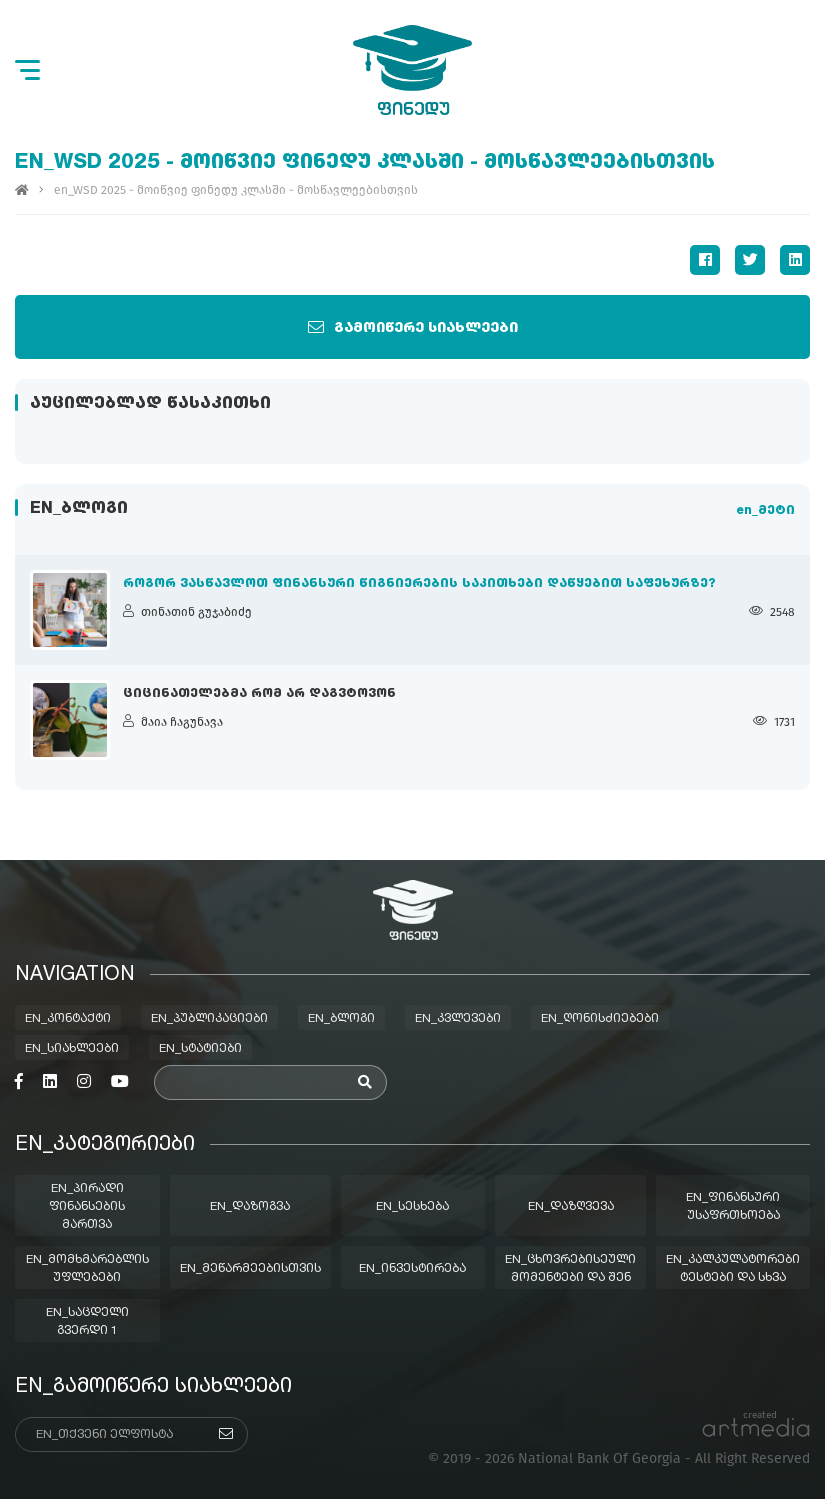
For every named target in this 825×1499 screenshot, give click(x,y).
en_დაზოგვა (250, 1207)
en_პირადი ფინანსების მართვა (87, 1207)
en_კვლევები (458, 1019)
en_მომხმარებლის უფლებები (87, 1269)
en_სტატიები (200, 1049)
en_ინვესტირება (412, 1269)
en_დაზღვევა (571, 1207)
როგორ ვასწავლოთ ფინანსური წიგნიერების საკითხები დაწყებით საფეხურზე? (419, 584)
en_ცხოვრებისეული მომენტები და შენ (570, 1269)
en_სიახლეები (72, 1049)
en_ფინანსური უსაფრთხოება (733, 1207)
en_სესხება (412, 1207)
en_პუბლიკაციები (209, 1019)
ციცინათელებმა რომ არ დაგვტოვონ (259, 694)
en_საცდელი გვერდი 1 (87, 1322)
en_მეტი (765, 511)
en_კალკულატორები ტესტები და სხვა (733, 1269)
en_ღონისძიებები (600, 1019)
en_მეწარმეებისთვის (250, 1269)
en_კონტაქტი (68, 1019)
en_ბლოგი (341, 1019)
